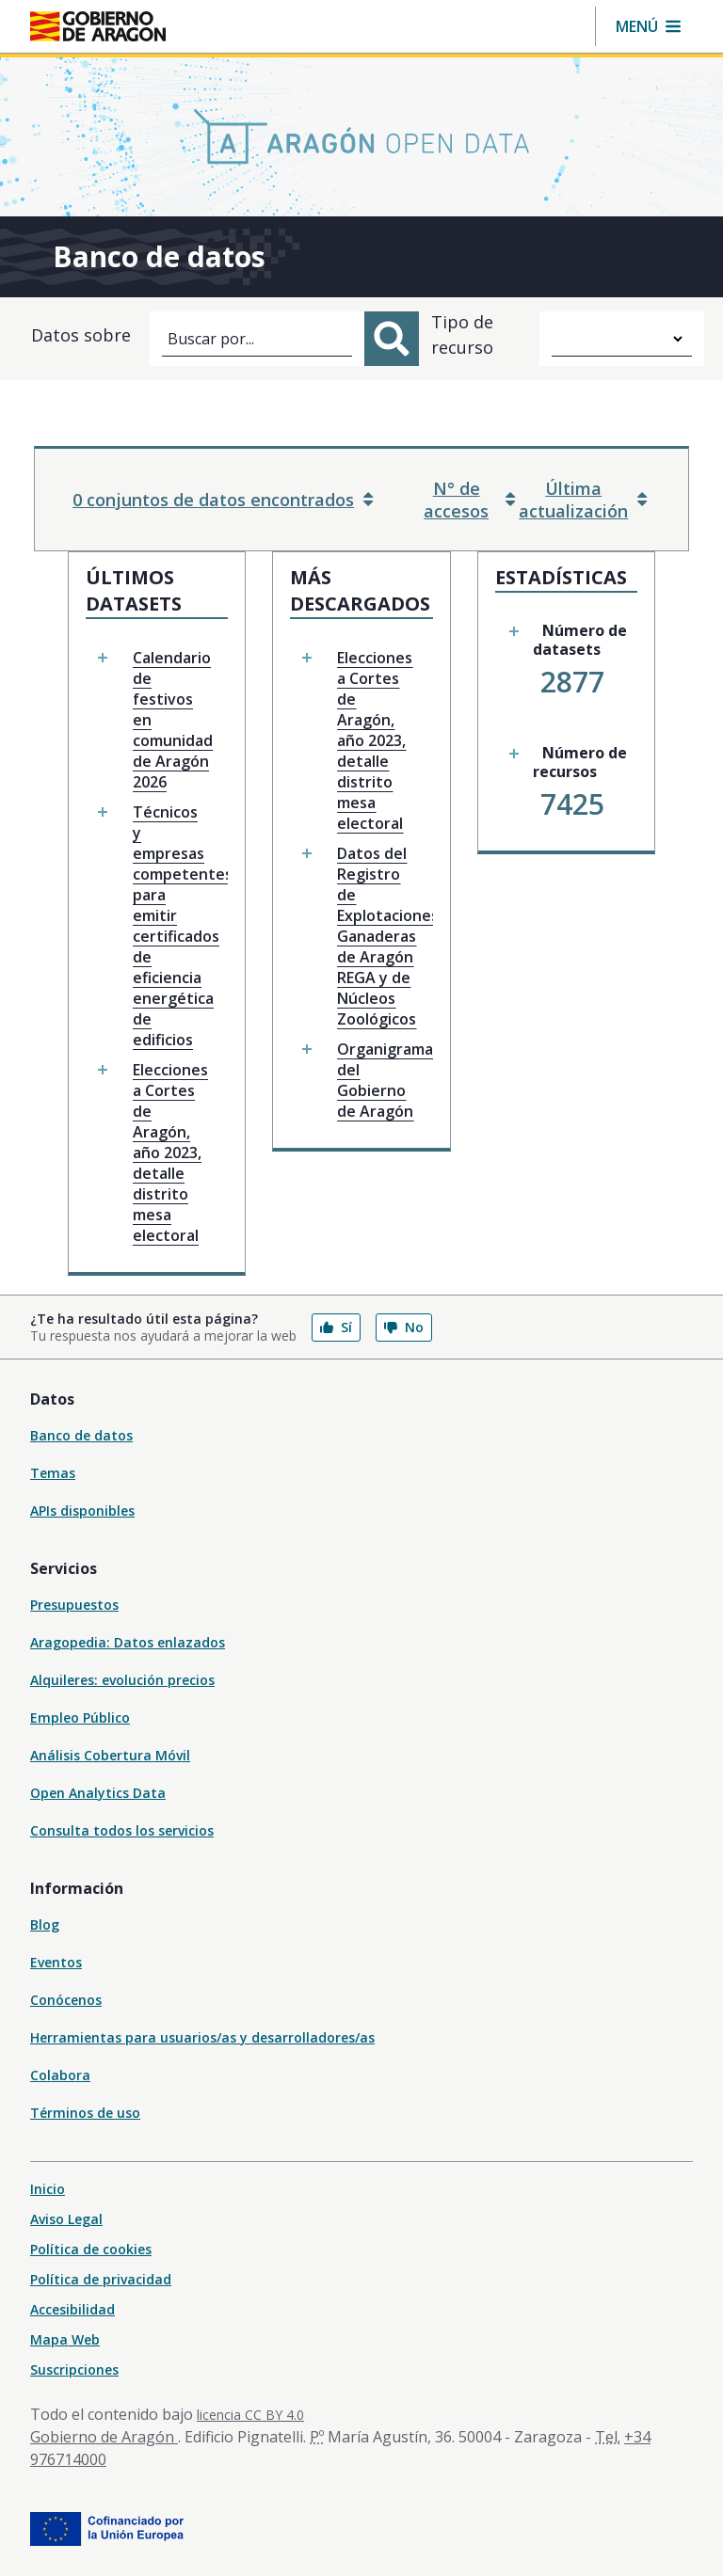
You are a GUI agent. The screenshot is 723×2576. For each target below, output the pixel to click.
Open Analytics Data (98, 1793)
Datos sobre (81, 335)
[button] (648, 26)
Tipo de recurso (462, 334)
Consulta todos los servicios (122, 1830)
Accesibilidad (72, 2309)
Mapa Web (65, 2339)
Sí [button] (336, 1327)
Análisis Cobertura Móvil (110, 1755)
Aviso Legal (66, 2219)
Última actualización (583, 499)
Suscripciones (74, 2369)
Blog (44, 1924)
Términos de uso (85, 2113)
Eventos (56, 1962)
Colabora (60, 2075)
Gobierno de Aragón (104, 2436)
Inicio (47, 2189)
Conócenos (66, 2000)
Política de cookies (91, 2249)
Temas (52, 1473)
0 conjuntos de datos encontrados (222, 499)
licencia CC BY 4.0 (250, 2415)
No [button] (404, 1327)
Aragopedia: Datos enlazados (127, 1642)
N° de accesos (469, 499)
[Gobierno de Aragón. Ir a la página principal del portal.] (98, 26)
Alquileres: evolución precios (122, 1680)
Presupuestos (74, 1605)
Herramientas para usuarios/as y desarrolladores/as (202, 2037)
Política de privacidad (100, 2279)
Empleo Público (80, 1717)
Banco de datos (81, 1435)
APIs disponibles (82, 1510)
